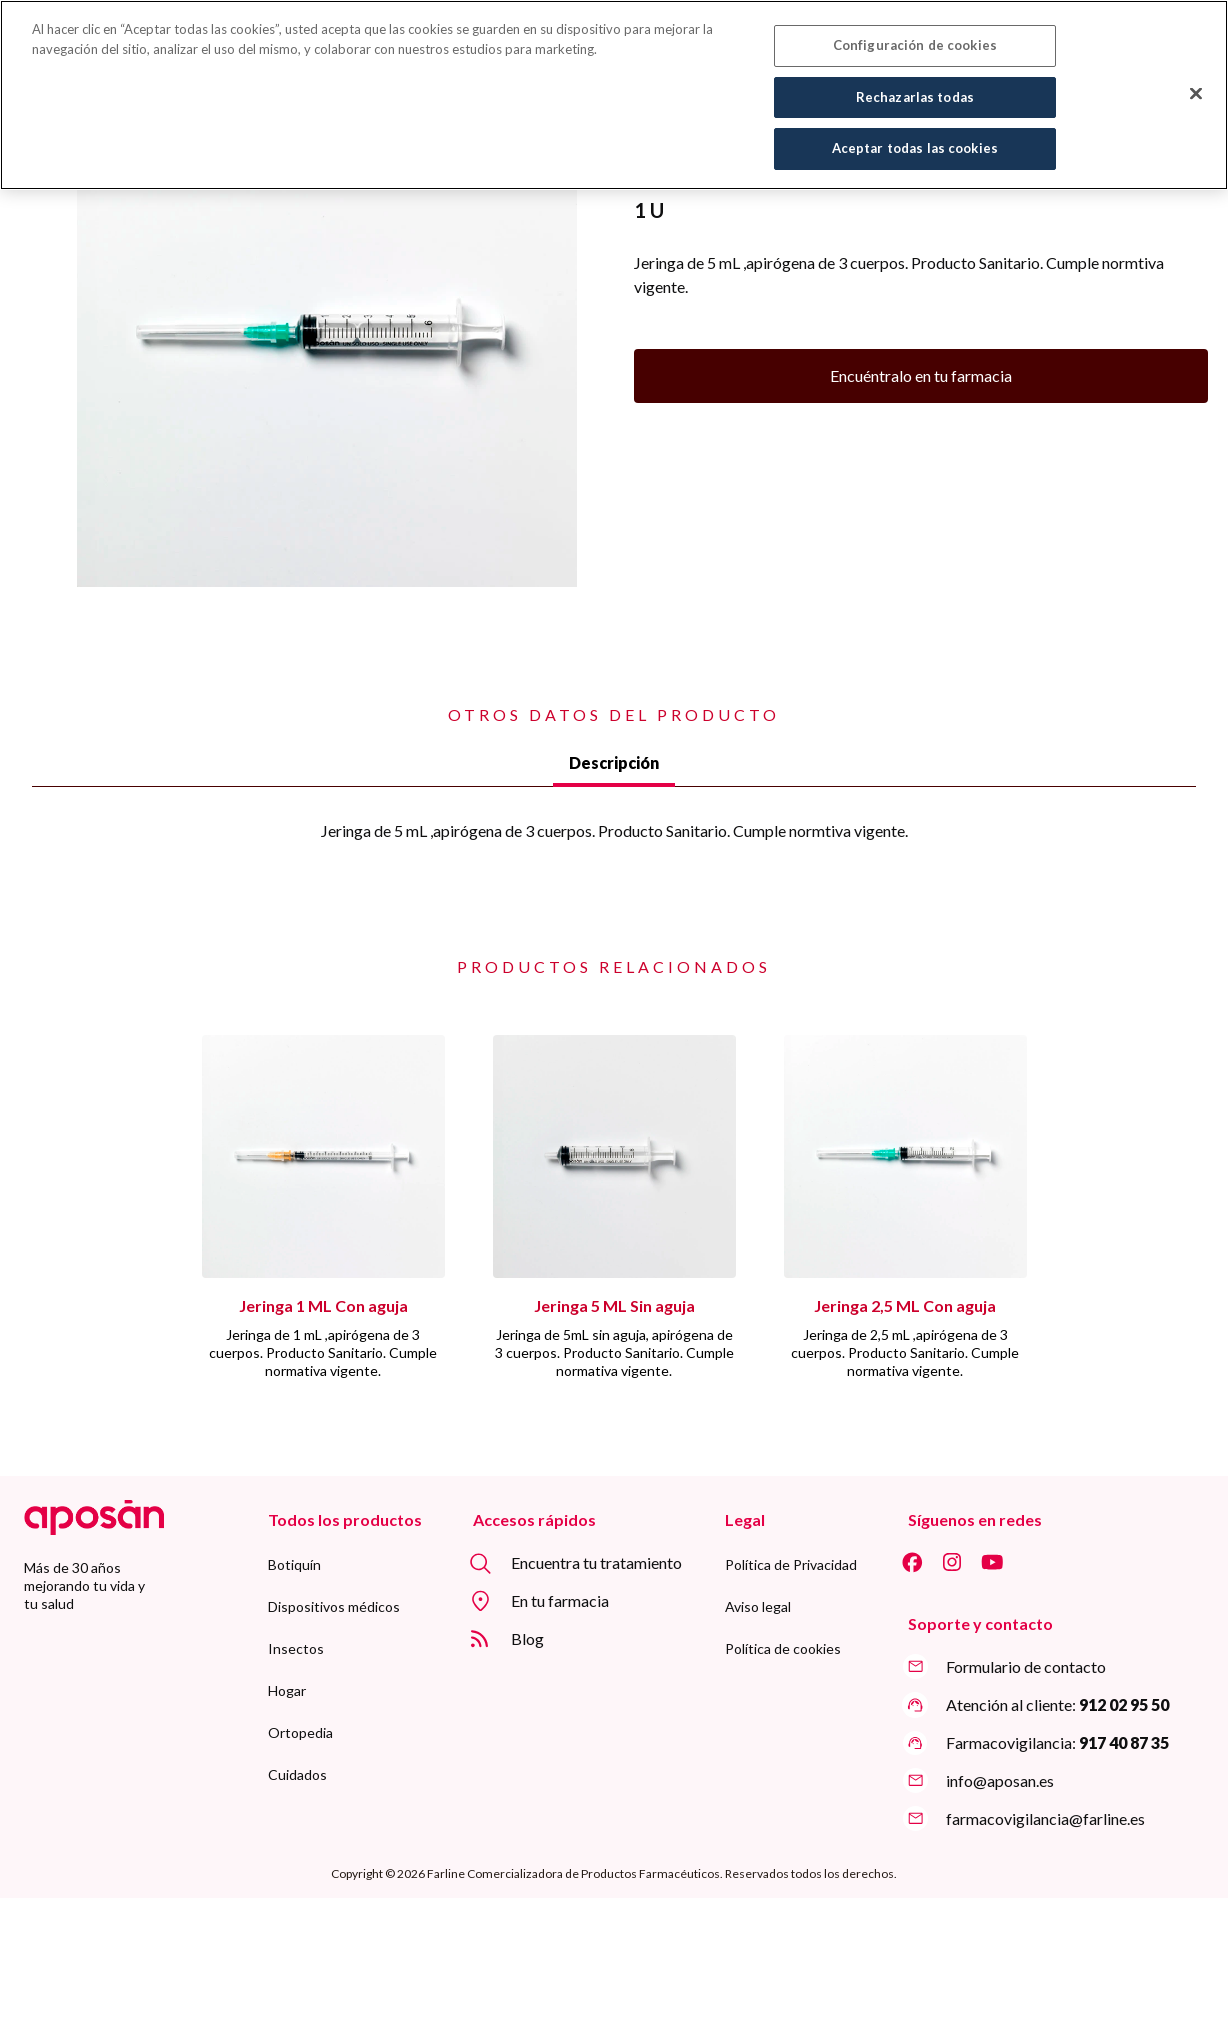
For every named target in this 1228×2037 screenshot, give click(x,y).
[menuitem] (294, 1565)
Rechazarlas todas (915, 87)
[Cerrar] (1196, 84)
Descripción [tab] (614, 762)
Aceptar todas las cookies (915, 139)
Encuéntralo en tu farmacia (921, 375)
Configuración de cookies (915, 36)
